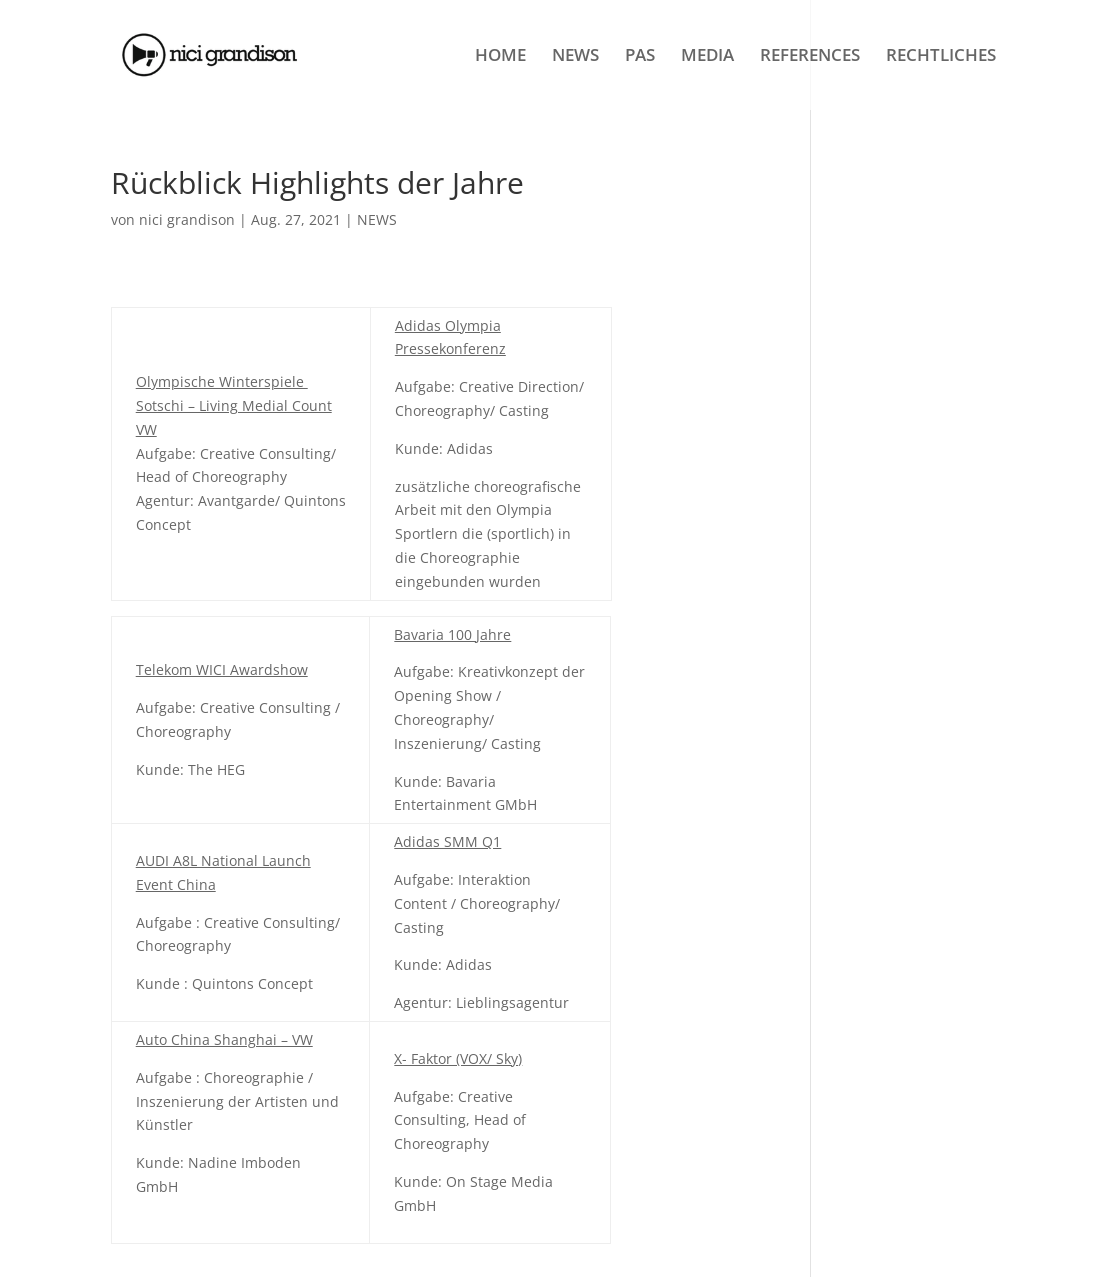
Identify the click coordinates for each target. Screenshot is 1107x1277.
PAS (640, 57)
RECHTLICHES (941, 57)
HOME (500, 57)
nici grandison (187, 219)
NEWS (575, 57)
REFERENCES (810, 57)
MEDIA (707, 57)
